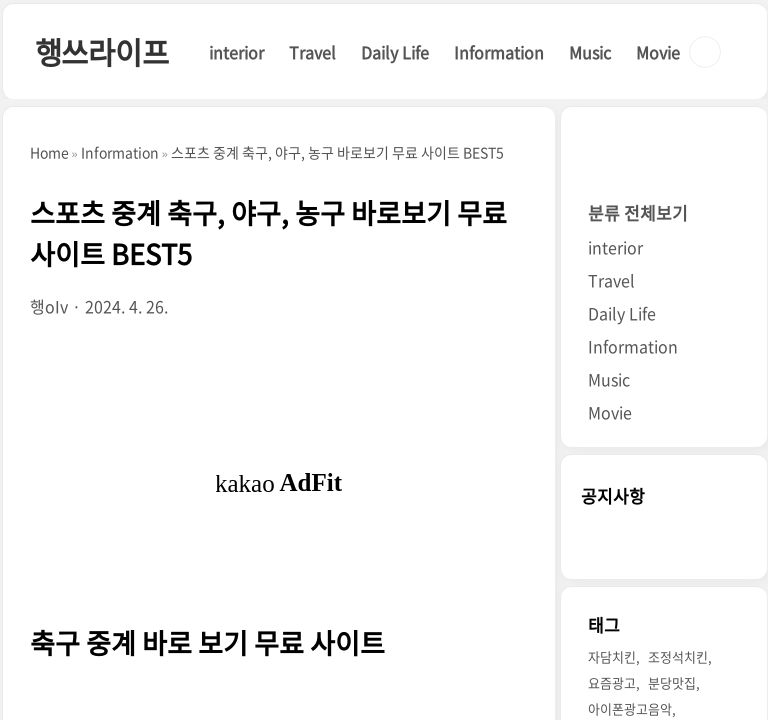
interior (236, 52)
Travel (312, 52)
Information (499, 52)
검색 (705, 52)
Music (590, 52)
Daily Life (395, 52)
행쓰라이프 (102, 51)
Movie (658, 52)
